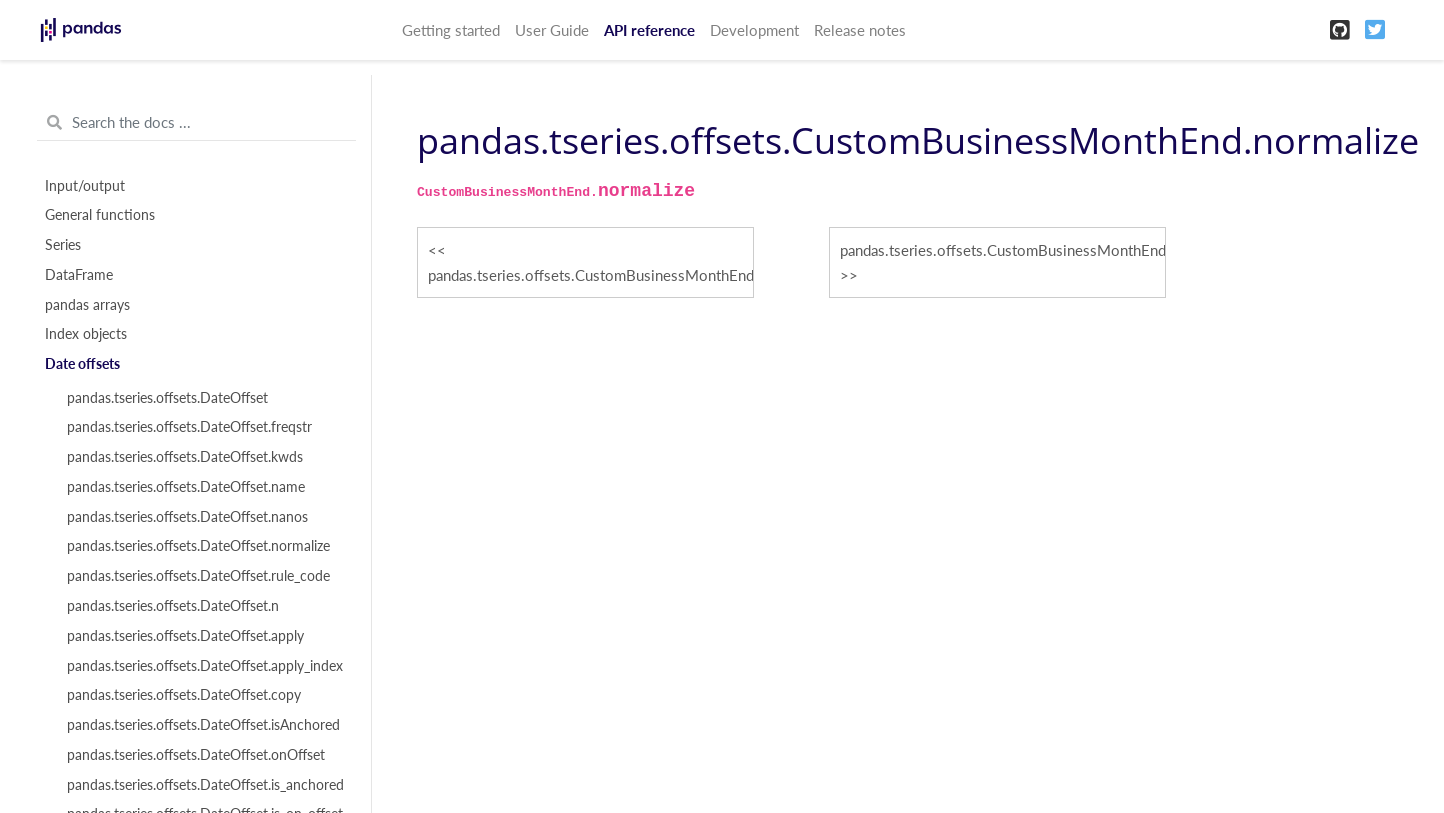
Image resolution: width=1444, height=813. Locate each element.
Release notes (860, 30)
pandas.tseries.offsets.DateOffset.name (186, 487)
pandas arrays (87, 305)
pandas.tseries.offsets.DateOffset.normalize (198, 546)
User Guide (552, 30)
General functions (100, 215)
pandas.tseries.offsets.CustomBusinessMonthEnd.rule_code (1003, 250)
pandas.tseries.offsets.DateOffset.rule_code (198, 576)
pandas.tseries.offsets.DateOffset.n (173, 606)
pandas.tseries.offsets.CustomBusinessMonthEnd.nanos (591, 275)
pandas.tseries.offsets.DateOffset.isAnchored (203, 725)
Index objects (86, 334)
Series (63, 245)
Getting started (451, 30)
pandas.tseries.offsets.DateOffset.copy (184, 695)
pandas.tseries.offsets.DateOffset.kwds (185, 457)
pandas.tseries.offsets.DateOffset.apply (185, 636)
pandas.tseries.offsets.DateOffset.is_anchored (205, 785)
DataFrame (79, 275)
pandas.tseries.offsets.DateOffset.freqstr (189, 427)
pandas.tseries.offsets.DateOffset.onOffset (196, 755)
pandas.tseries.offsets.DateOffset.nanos (187, 517)
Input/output (85, 186)
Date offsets (82, 364)
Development (754, 30)
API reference (649, 30)
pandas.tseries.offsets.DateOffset (167, 398)
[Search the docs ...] (196, 123)
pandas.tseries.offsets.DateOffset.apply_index (205, 666)
